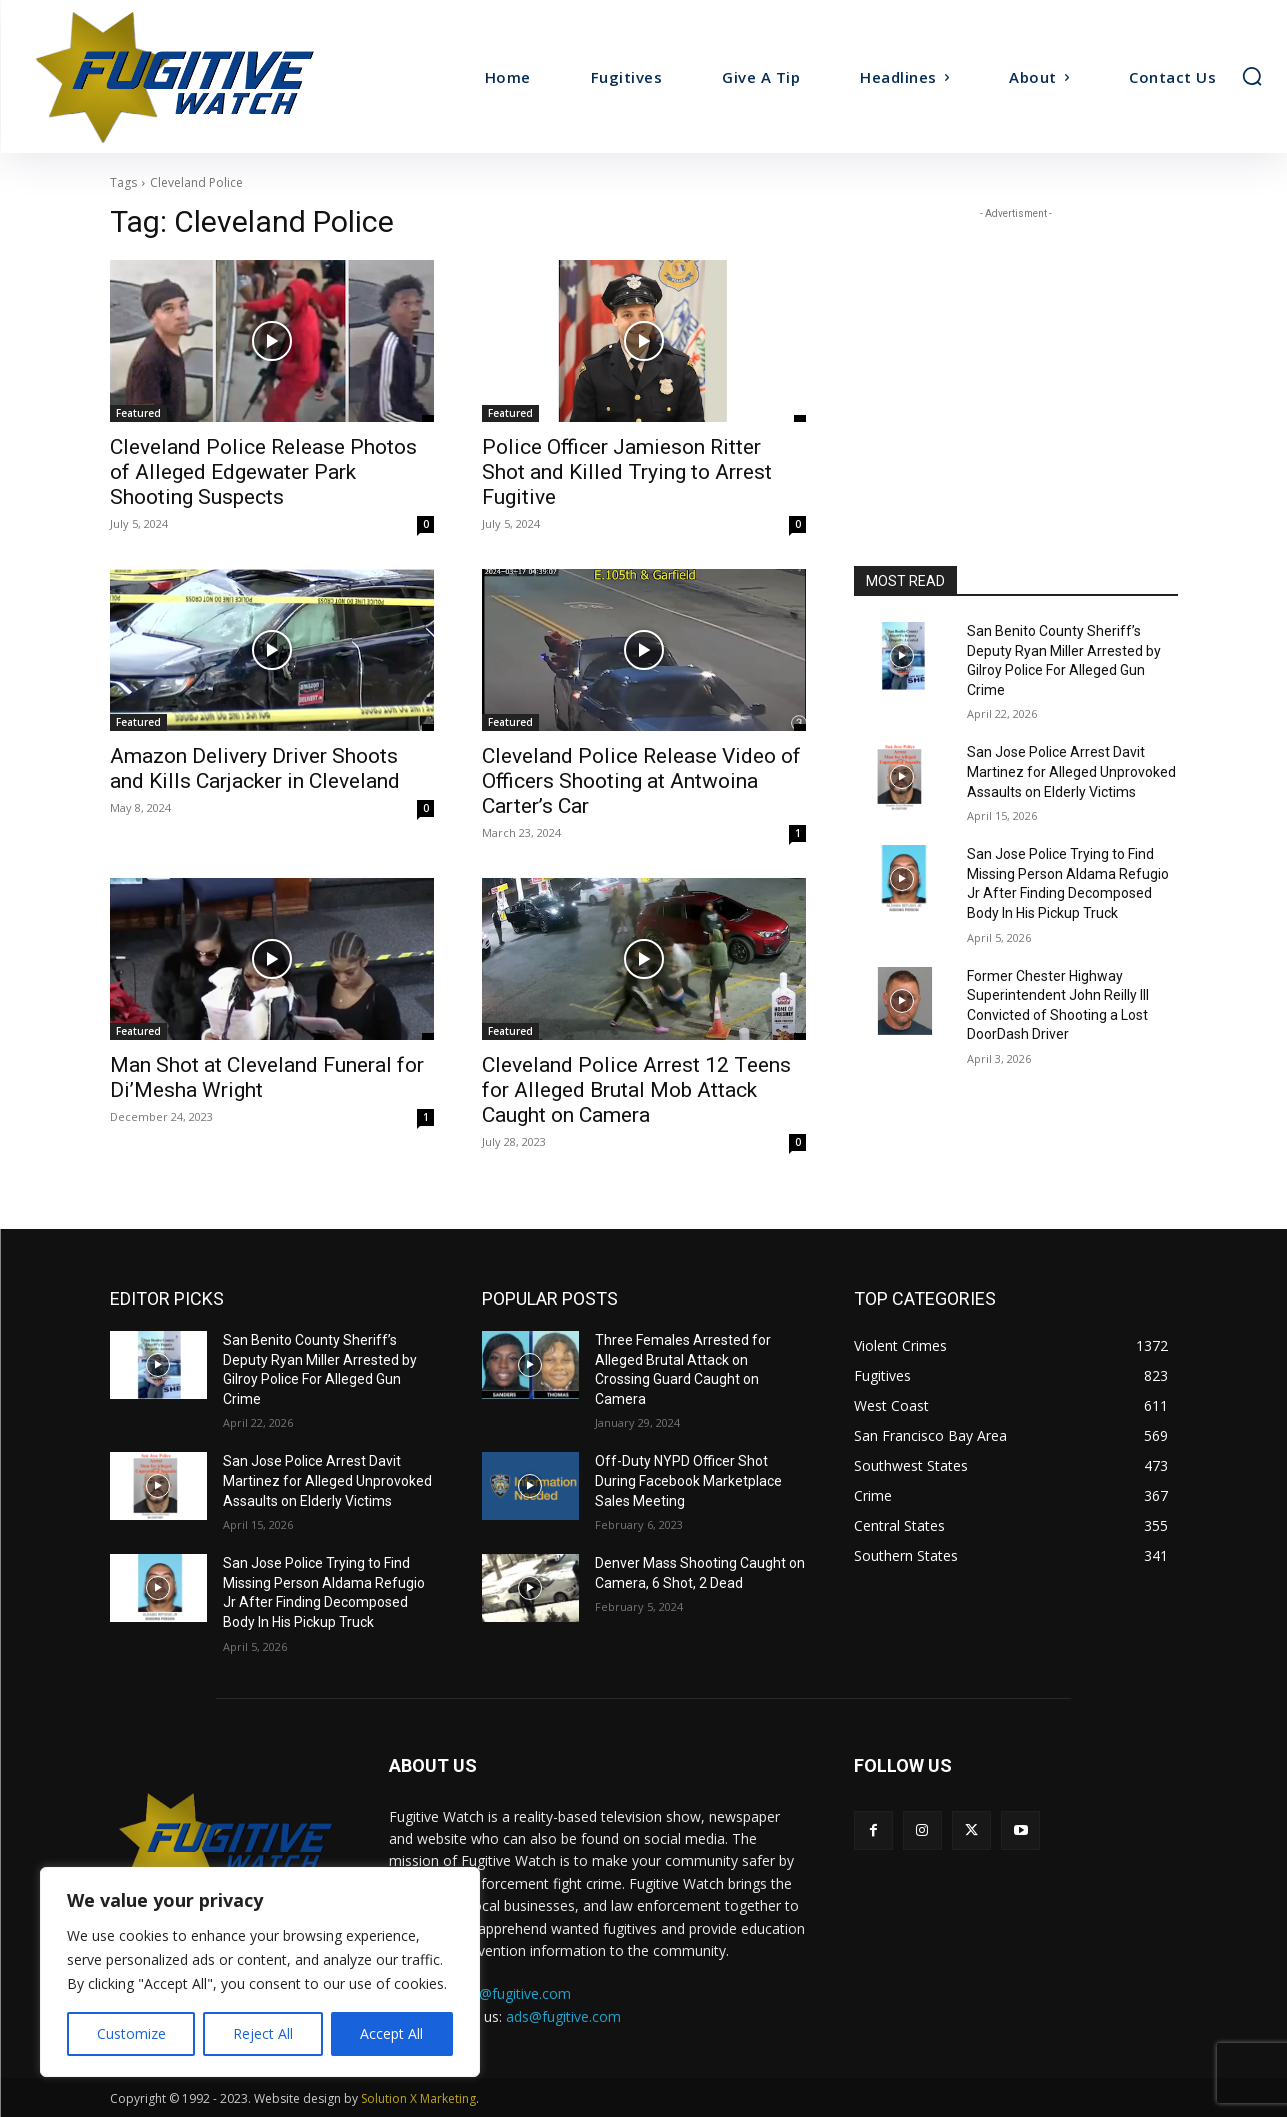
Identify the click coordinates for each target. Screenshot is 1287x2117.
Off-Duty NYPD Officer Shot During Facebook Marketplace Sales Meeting (688, 1480)
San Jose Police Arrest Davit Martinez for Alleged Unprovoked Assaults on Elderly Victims (1071, 771)
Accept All (391, 2033)
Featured (138, 413)
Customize (131, 2033)
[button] (1252, 76)
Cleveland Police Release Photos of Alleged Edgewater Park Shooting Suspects (263, 472)
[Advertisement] (1016, 349)
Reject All (263, 2033)
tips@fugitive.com (513, 1993)
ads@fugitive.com (563, 2016)
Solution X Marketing (418, 2098)
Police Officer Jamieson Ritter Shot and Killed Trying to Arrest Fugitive (627, 472)
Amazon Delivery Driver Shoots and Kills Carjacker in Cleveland (255, 768)
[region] (260, 1972)
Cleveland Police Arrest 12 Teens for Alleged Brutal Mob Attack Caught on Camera (636, 1090)
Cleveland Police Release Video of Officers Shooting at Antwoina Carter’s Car (641, 781)
